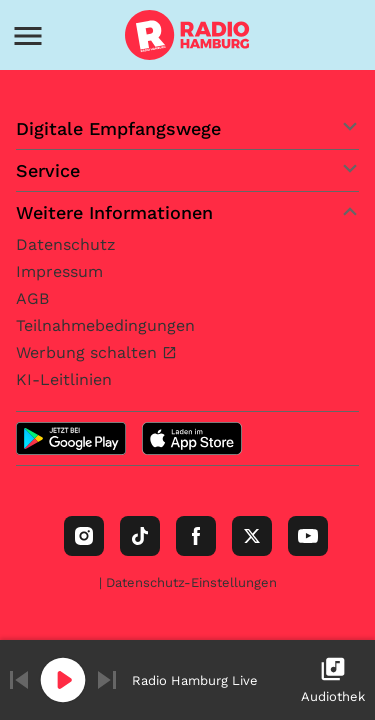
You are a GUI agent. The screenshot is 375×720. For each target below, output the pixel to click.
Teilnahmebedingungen (105, 325)
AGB (32, 298)
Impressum (59, 271)
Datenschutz (66, 244)
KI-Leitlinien (64, 379)
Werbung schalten (89, 352)
